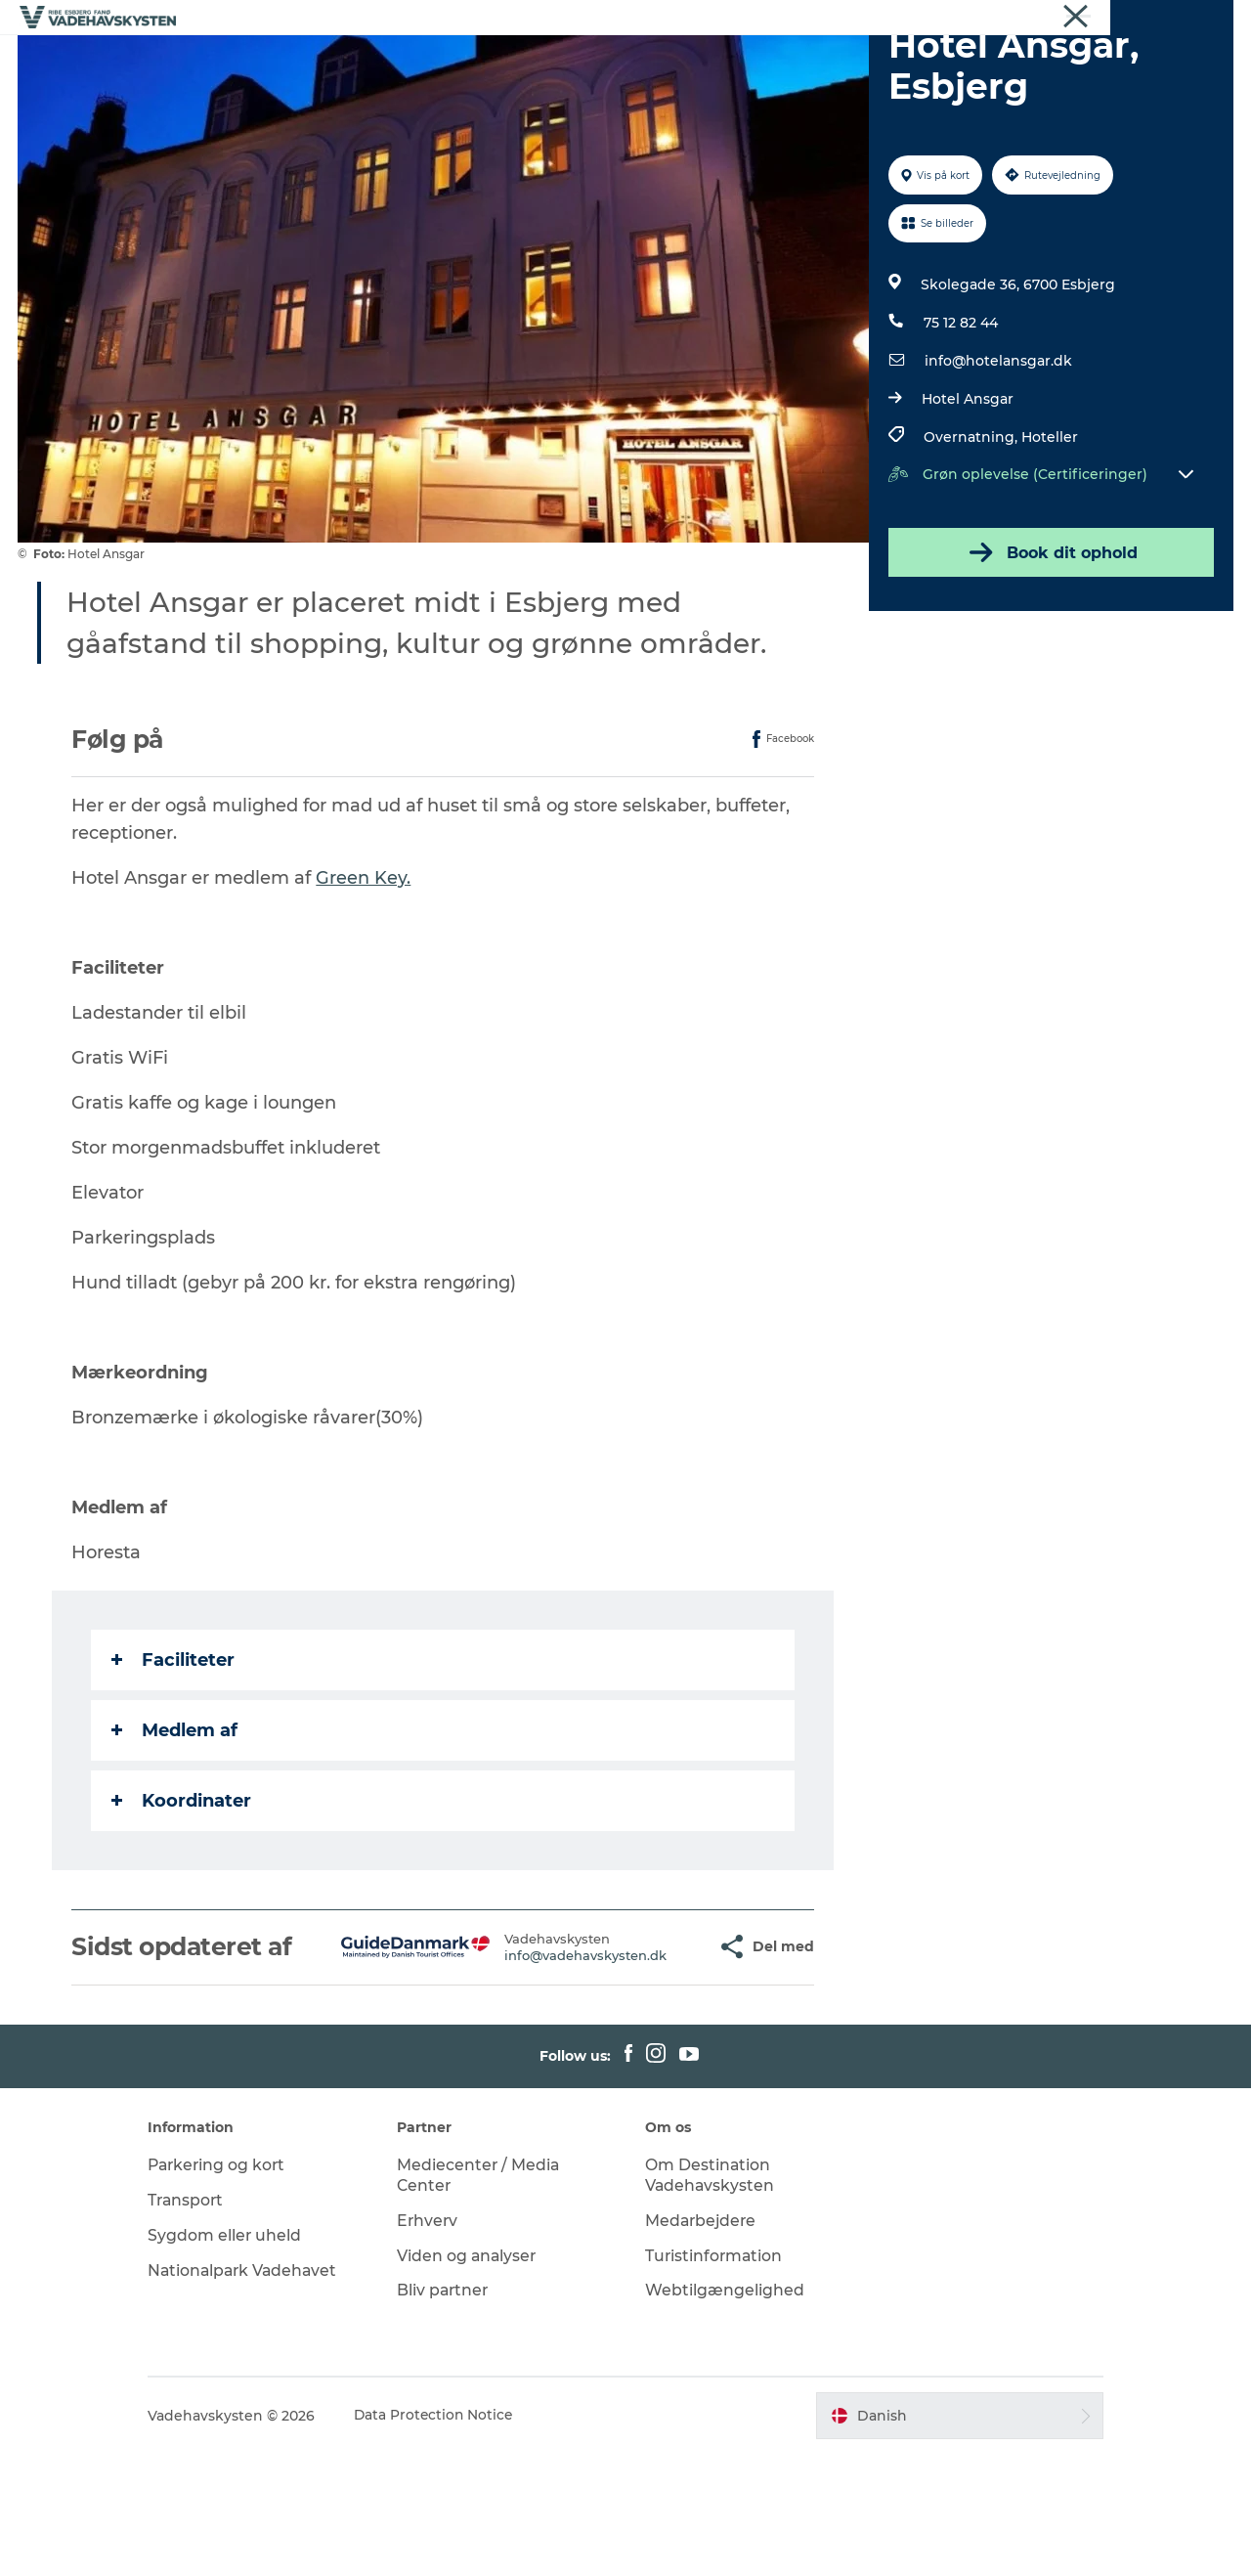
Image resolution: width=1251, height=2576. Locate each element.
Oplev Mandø (680, 63)
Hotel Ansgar (967, 492)
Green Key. (364, 971)
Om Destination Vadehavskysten (710, 2296)
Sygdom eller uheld (241, 2356)
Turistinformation (715, 2377)
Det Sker (945, 63)
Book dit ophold (1050, 645)
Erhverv (1083, 18)
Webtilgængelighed (724, 2412)
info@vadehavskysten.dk (539, 2062)
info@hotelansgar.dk (997, 453)
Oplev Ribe (316, 63)
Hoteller (1048, 530)
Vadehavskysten (994, 18)
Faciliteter (174, 1753)
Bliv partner (451, 2412)
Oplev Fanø (559, 63)
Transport (203, 2321)
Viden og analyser (475, 2377)
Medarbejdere (702, 2342)
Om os (1144, 18)
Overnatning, (971, 530)
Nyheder (1206, 18)
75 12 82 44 (960, 415)
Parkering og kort (235, 2286)
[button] (657, 2054)
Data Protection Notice (451, 2537)
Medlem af (175, 1823)
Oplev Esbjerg (436, 63)
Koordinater (182, 1893)
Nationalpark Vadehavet (261, 2391)
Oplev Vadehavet (821, 63)
